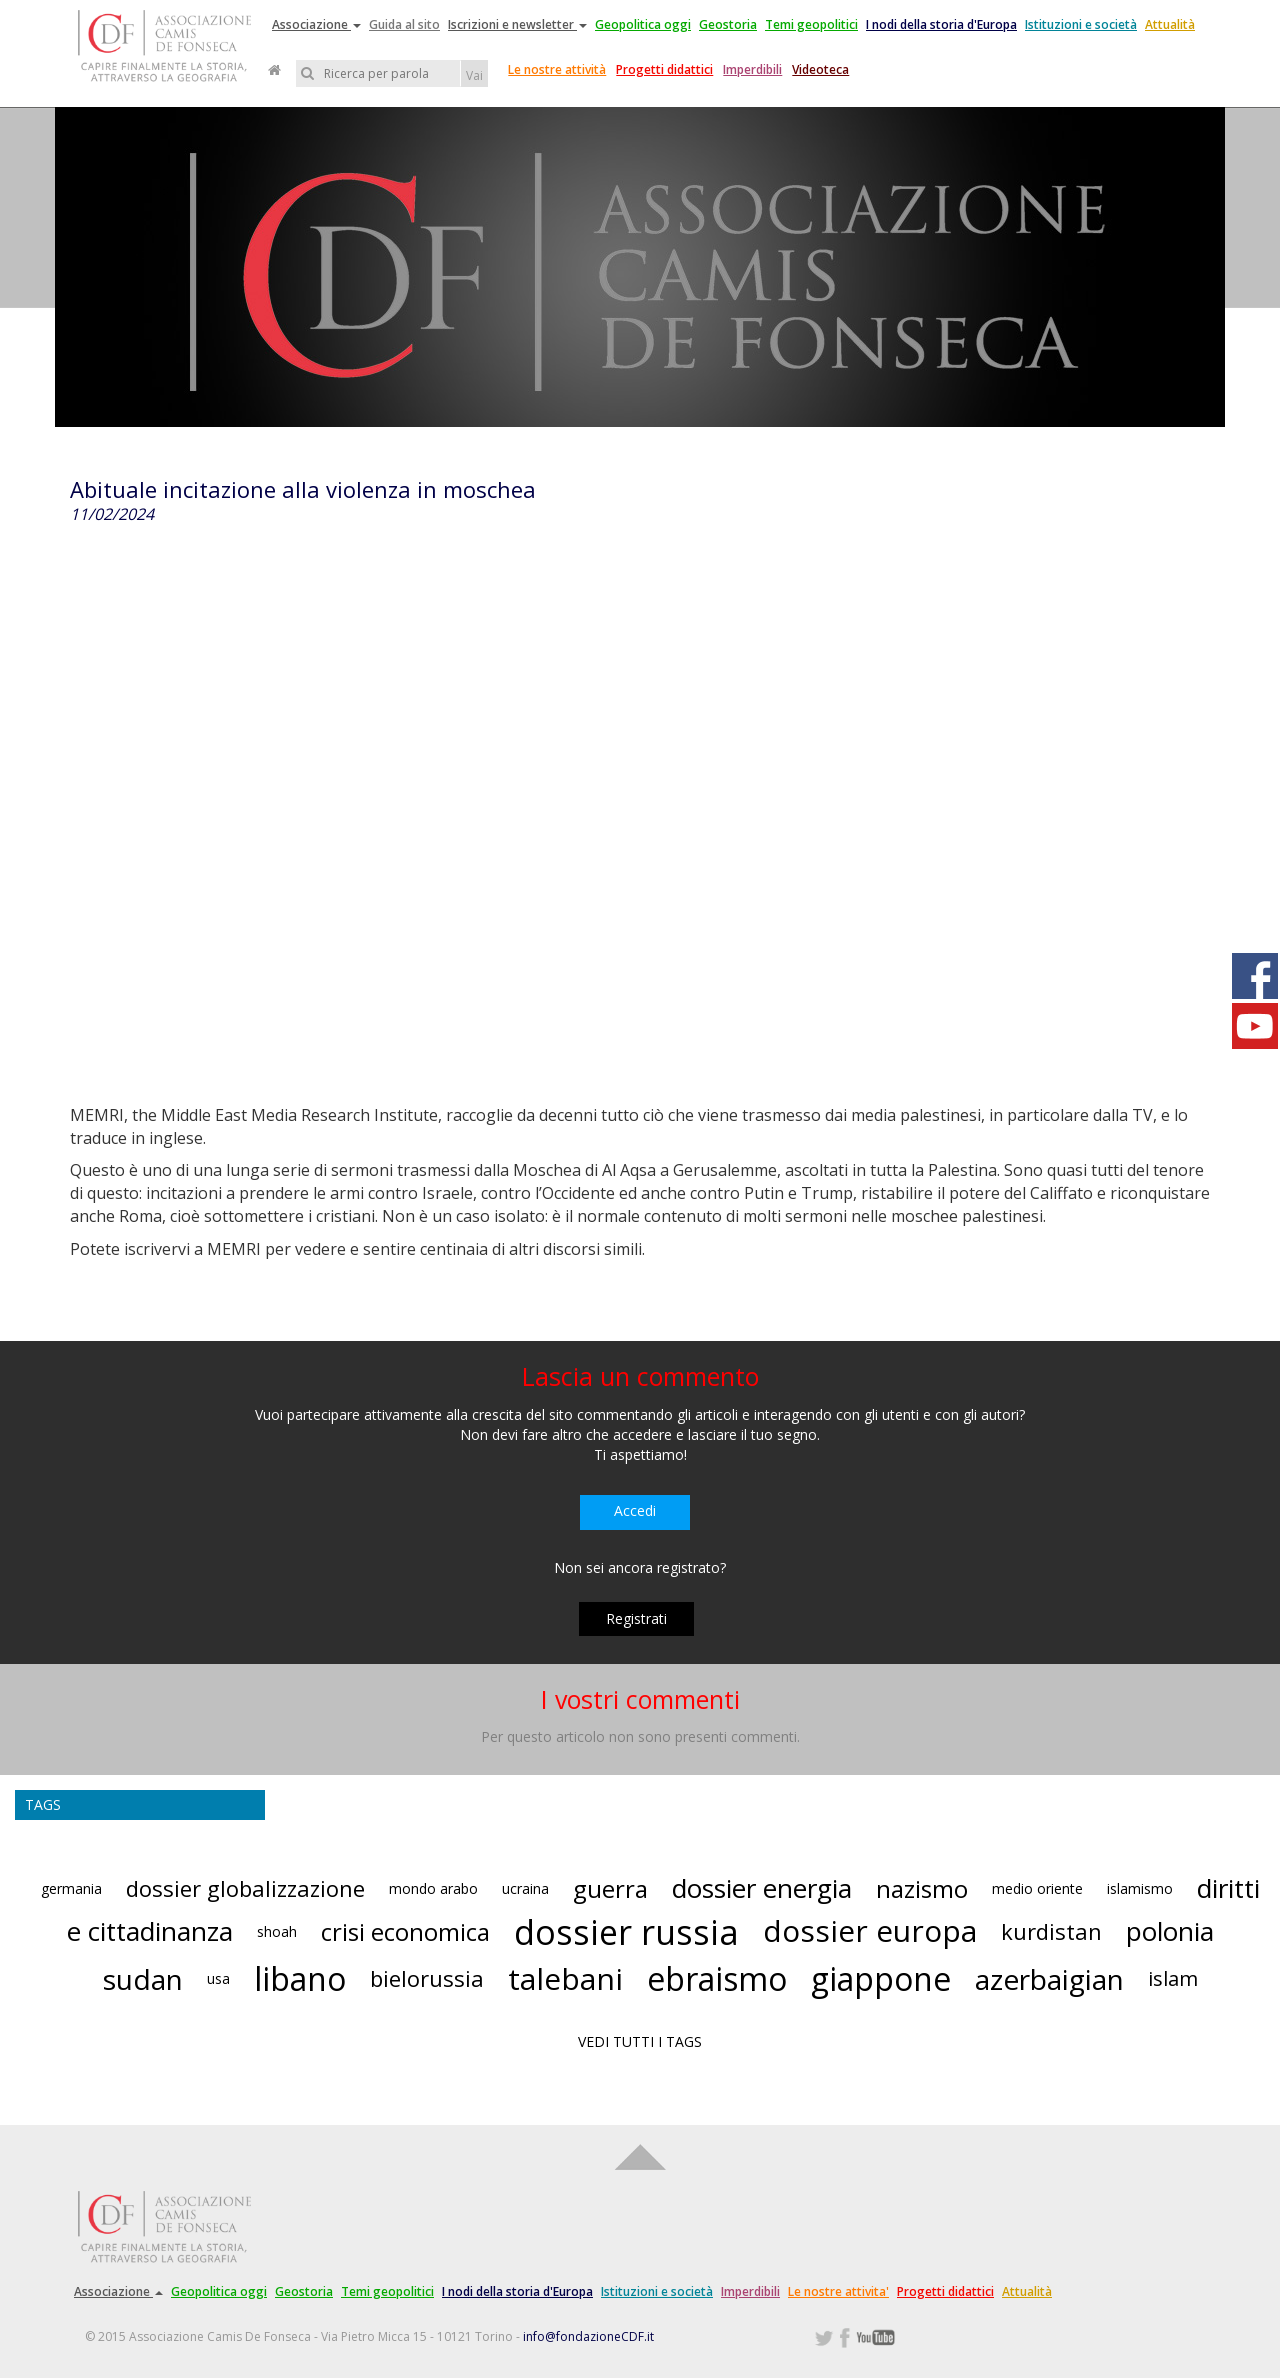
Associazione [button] (316, 24)
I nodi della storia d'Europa (941, 24)
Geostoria (728, 24)
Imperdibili (752, 69)
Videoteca (820, 69)
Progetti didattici (664, 69)
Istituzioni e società (1081, 24)
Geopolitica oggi (643, 24)
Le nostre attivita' (838, 2291)
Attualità (1170, 24)
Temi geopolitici (811, 24)
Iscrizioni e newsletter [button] (517, 24)
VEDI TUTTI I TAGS (640, 2041)
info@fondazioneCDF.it (588, 2336)
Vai (474, 75)
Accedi (635, 1510)
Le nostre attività (557, 69)
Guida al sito (404, 24)
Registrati (636, 1618)
